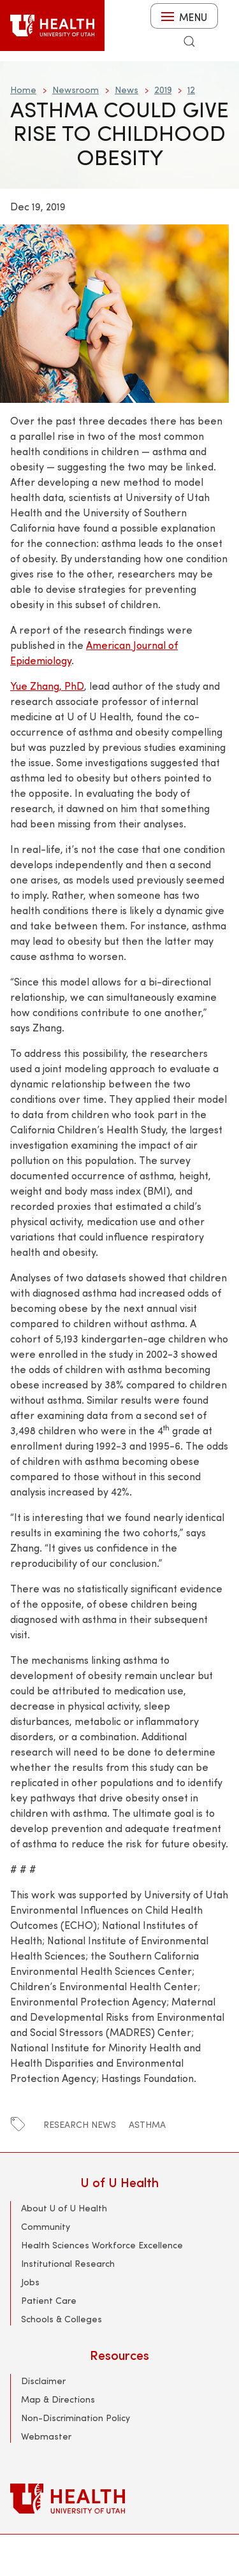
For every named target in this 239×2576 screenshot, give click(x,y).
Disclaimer (43, 2381)
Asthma (147, 2124)
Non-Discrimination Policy (75, 2418)
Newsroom (75, 90)
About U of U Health (64, 2208)
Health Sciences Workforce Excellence (102, 2245)
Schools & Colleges (61, 2319)
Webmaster (46, 2436)
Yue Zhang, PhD (47, 685)
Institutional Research (68, 2263)
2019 (162, 90)
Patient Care (48, 2300)
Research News (79, 2124)
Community (45, 2226)
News (126, 90)
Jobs (30, 2282)
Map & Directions (58, 2399)
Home (23, 90)
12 (191, 90)
